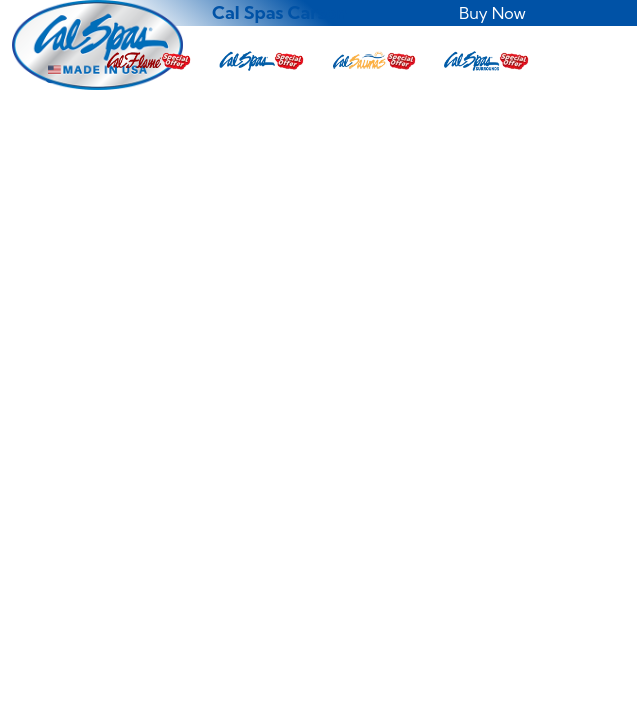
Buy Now (492, 13)
